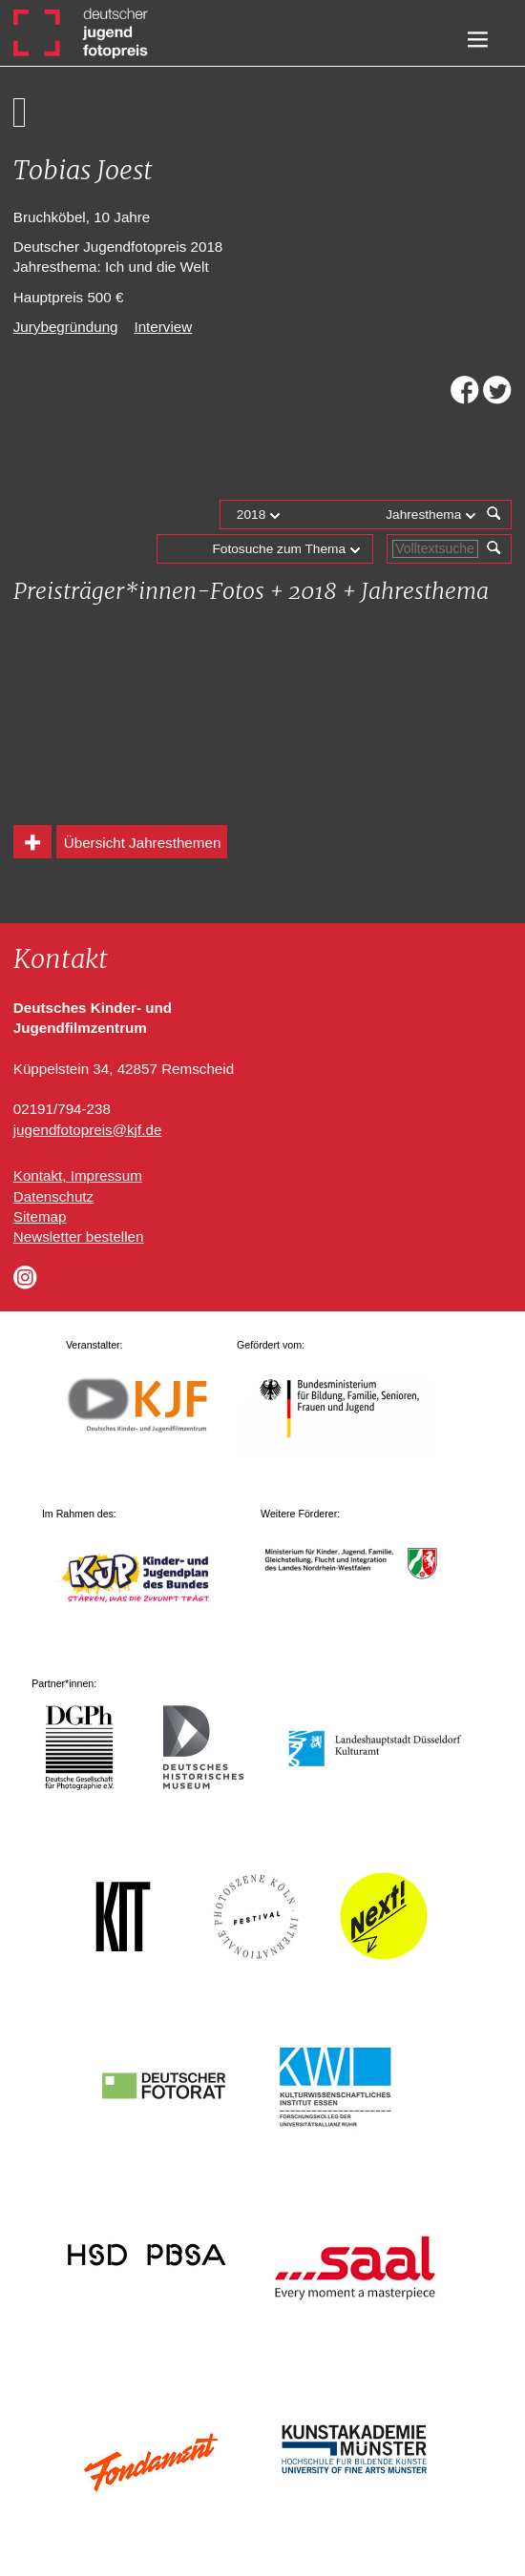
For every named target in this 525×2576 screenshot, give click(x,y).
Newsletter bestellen (78, 1236)
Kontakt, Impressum (77, 1175)
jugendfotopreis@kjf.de (87, 1130)
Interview (163, 327)
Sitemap (40, 1216)
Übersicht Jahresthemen (142, 843)
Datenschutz (53, 1196)
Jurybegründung (65, 327)
